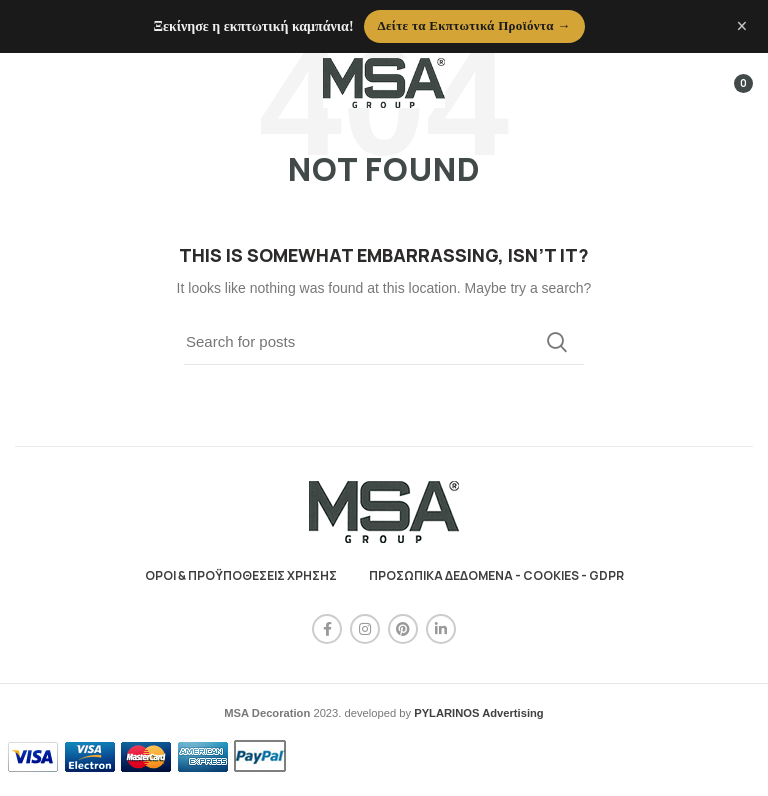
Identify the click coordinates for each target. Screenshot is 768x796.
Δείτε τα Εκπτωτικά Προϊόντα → (474, 25)
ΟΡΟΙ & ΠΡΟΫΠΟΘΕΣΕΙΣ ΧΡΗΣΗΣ (241, 575)
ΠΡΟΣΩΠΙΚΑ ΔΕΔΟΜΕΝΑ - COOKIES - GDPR (496, 575)
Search (557, 342)
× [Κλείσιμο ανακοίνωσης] (742, 26)
